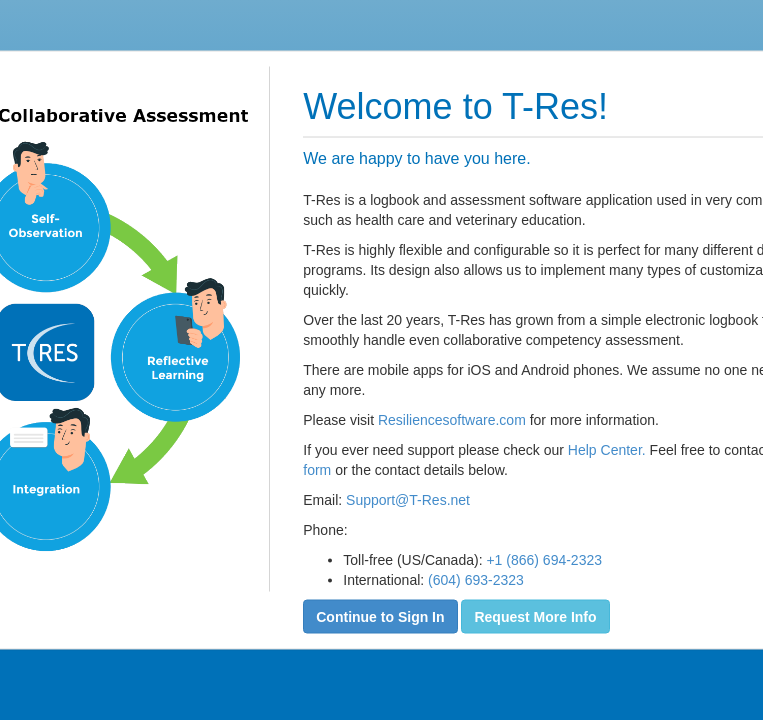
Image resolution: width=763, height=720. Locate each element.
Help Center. (607, 449)
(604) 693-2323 (476, 579)
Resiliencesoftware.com (452, 419)
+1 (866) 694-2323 (544, 559)
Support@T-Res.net (408, 499)
